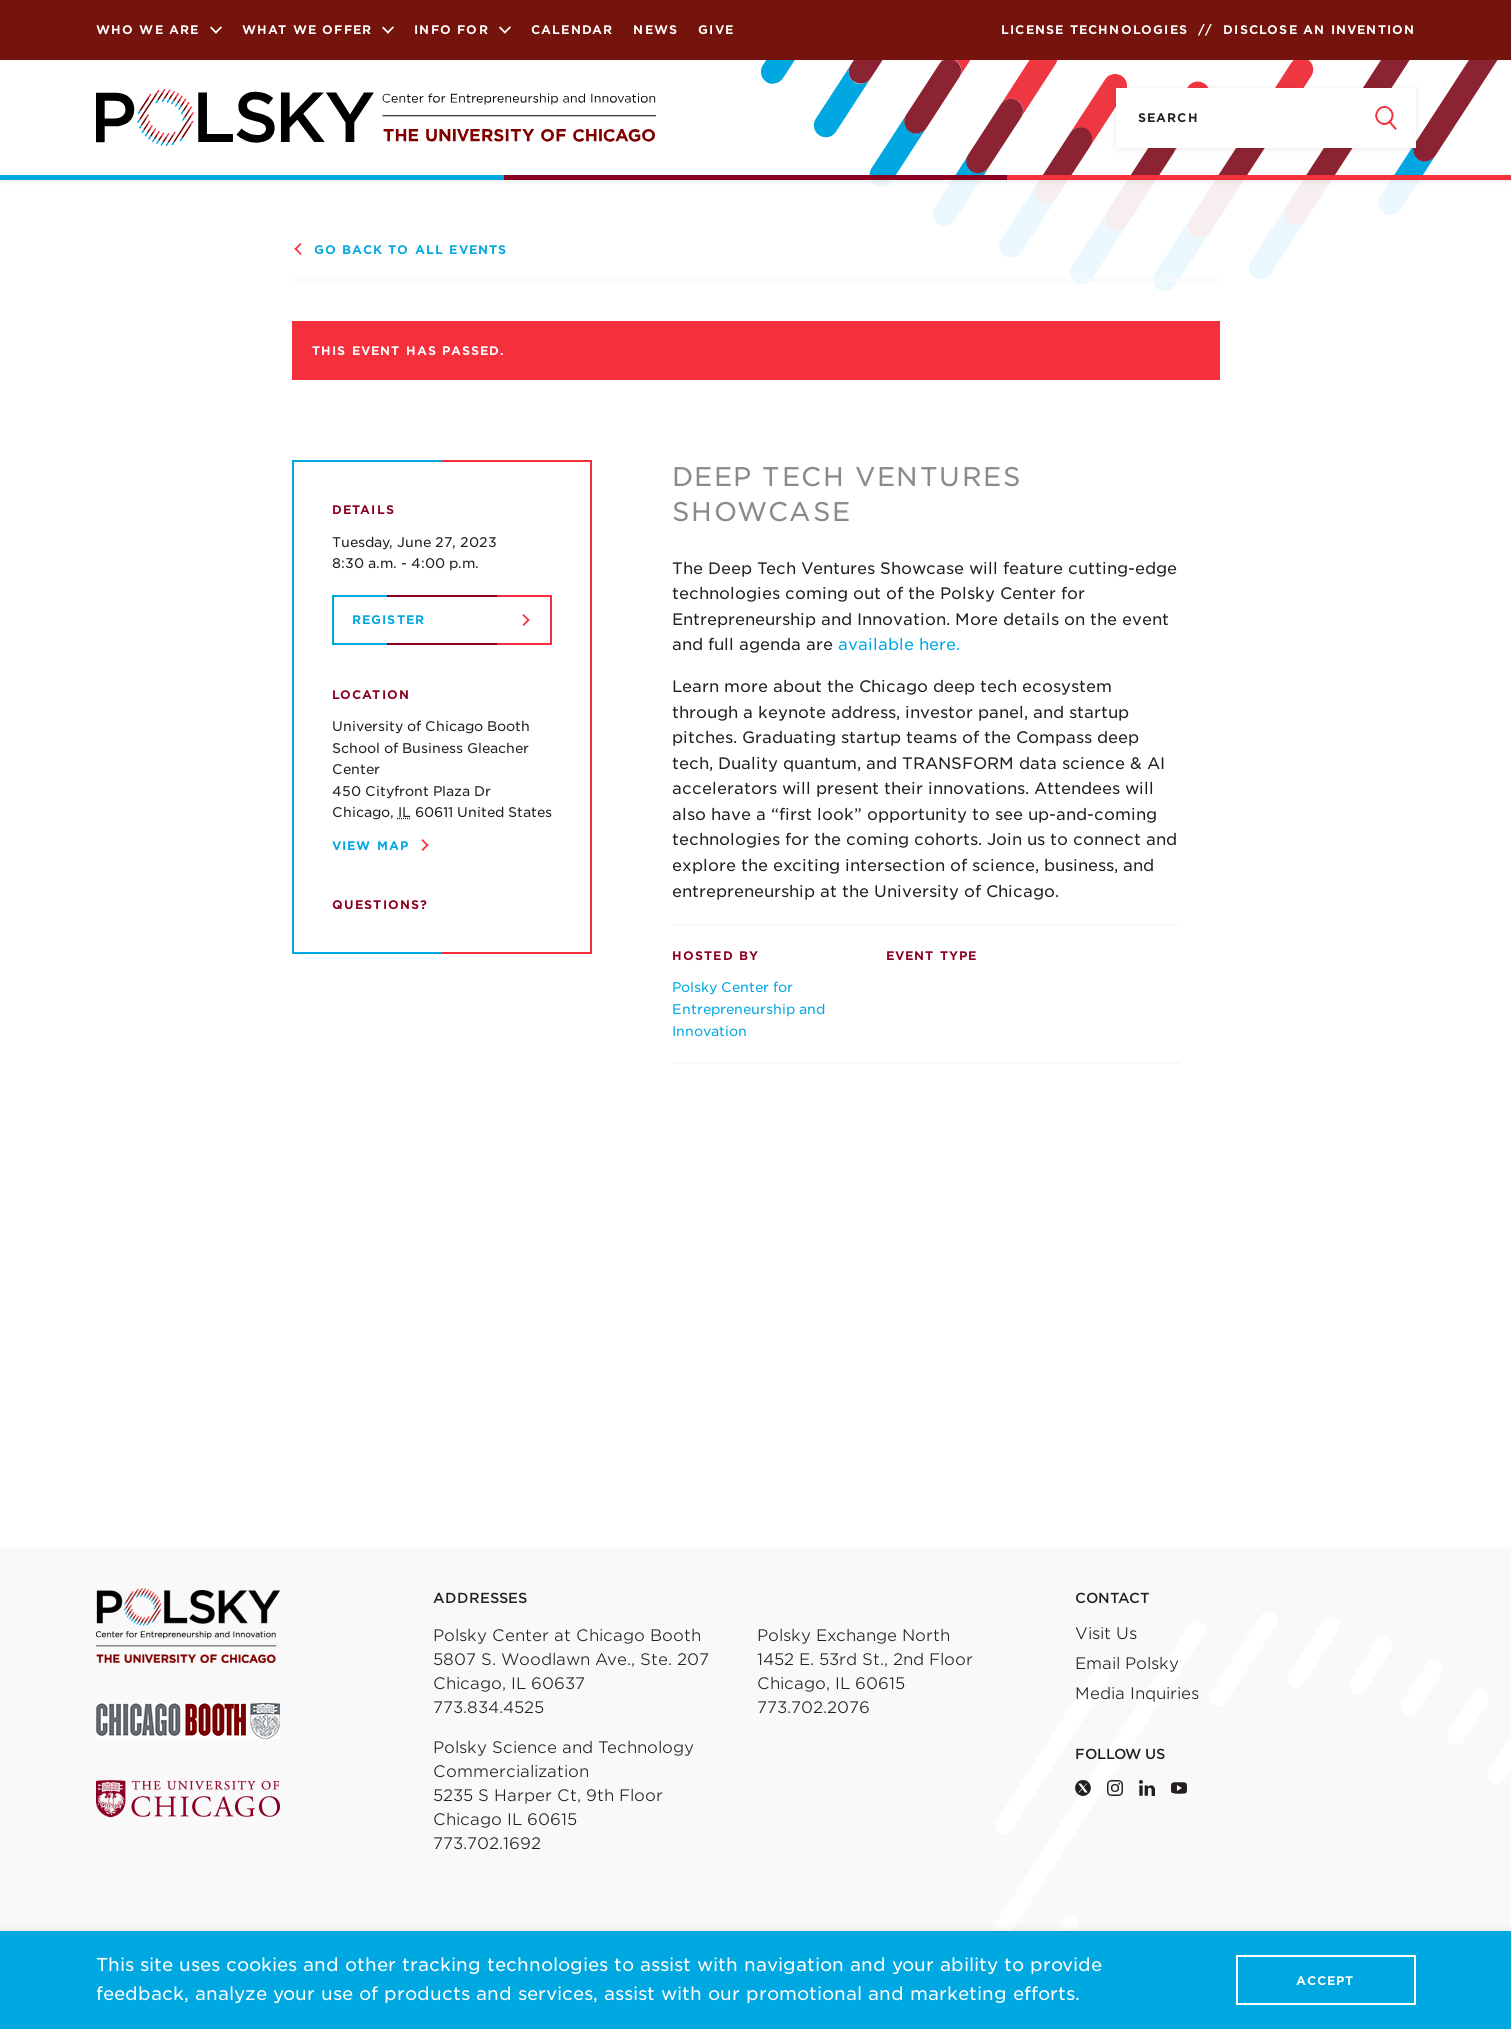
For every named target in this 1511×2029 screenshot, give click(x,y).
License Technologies (1094, 29)
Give (716, 29)
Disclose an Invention (1319, 29)
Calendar (572, 29)
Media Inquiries (1137, 1693)
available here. (899, 644)
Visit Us (1106, 1633)
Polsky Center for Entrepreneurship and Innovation (748, 1008)
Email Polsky (1127, 1663)
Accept (1325, 1980)
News (655, 29)
